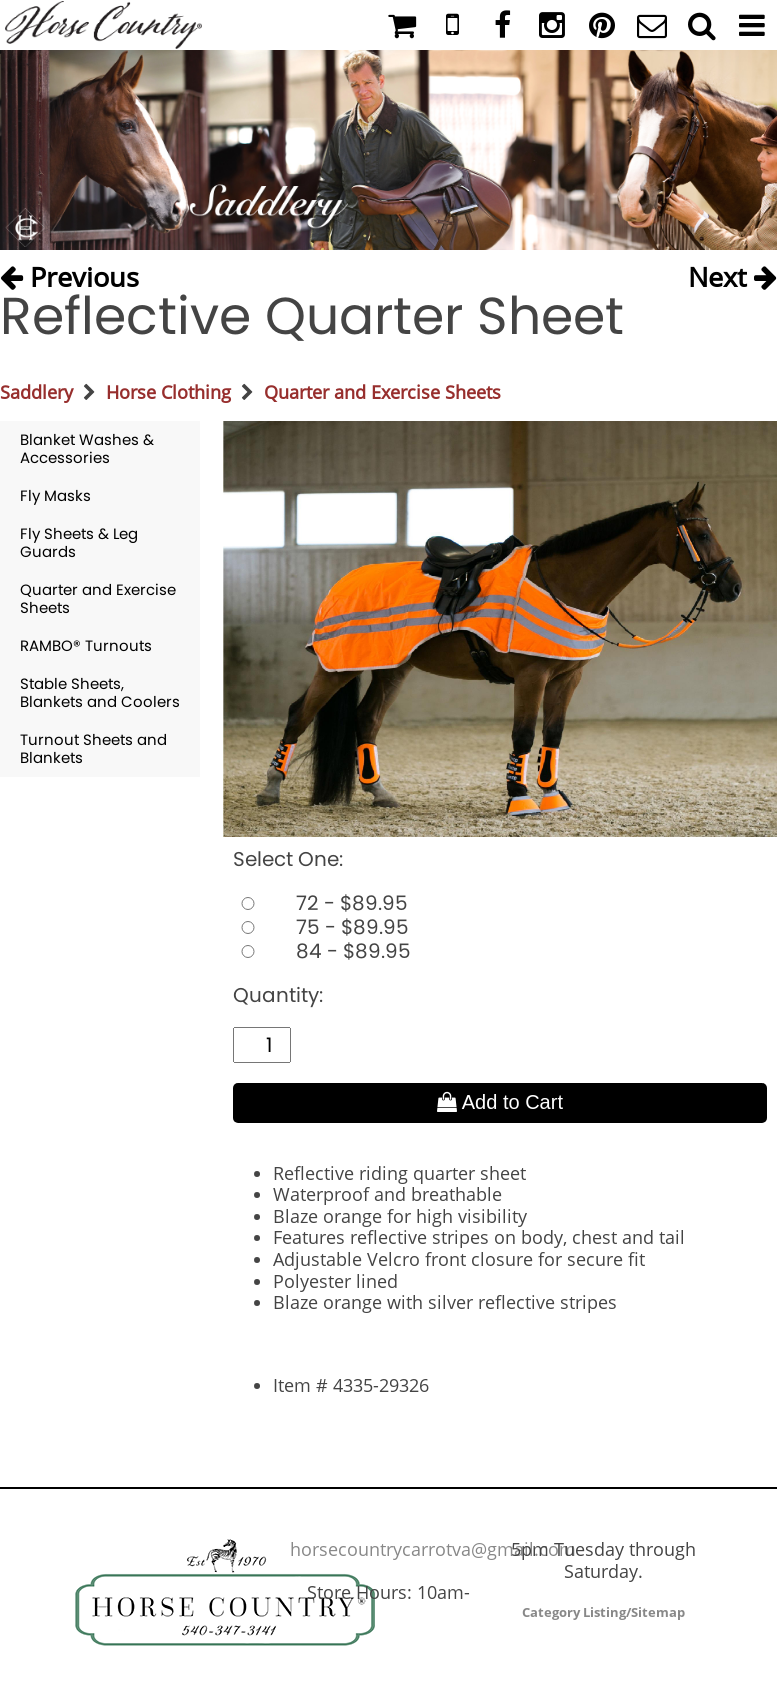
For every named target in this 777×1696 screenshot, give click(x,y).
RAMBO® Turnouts (86, 645)
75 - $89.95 (321, 927)
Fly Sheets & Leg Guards (79, 542)
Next (732, 272)
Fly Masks (55, 495)
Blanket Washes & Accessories (87, 448)
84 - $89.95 (322, 951)
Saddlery (36, 392)
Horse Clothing (168, 392)
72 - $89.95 (320, 903)
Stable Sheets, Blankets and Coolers (100, 692)
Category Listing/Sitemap (603, 1612)
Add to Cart (500, 1102)
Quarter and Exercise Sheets (382, 392)
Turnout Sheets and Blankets (93, 748)
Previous (69, 272)
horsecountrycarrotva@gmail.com (433, 1549)
